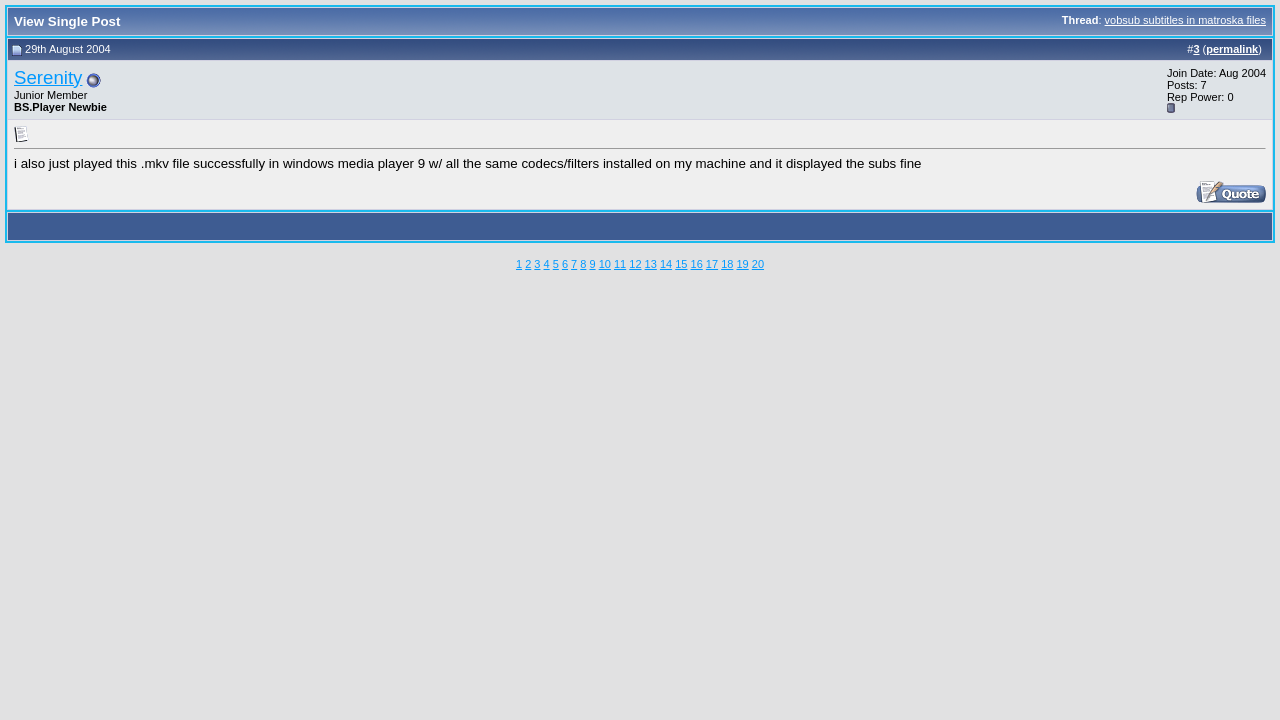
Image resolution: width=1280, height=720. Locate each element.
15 (681, 264)
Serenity (48, 77)
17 (712, 264)
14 (666, 264)
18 (727, 264)
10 (605, 264)
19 (742, 264)
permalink (1232, 49)
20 (758, 264)
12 (635, 264)
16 (697, 264)
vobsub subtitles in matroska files (1185, 20)
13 (651, 264)
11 (620, 264)
